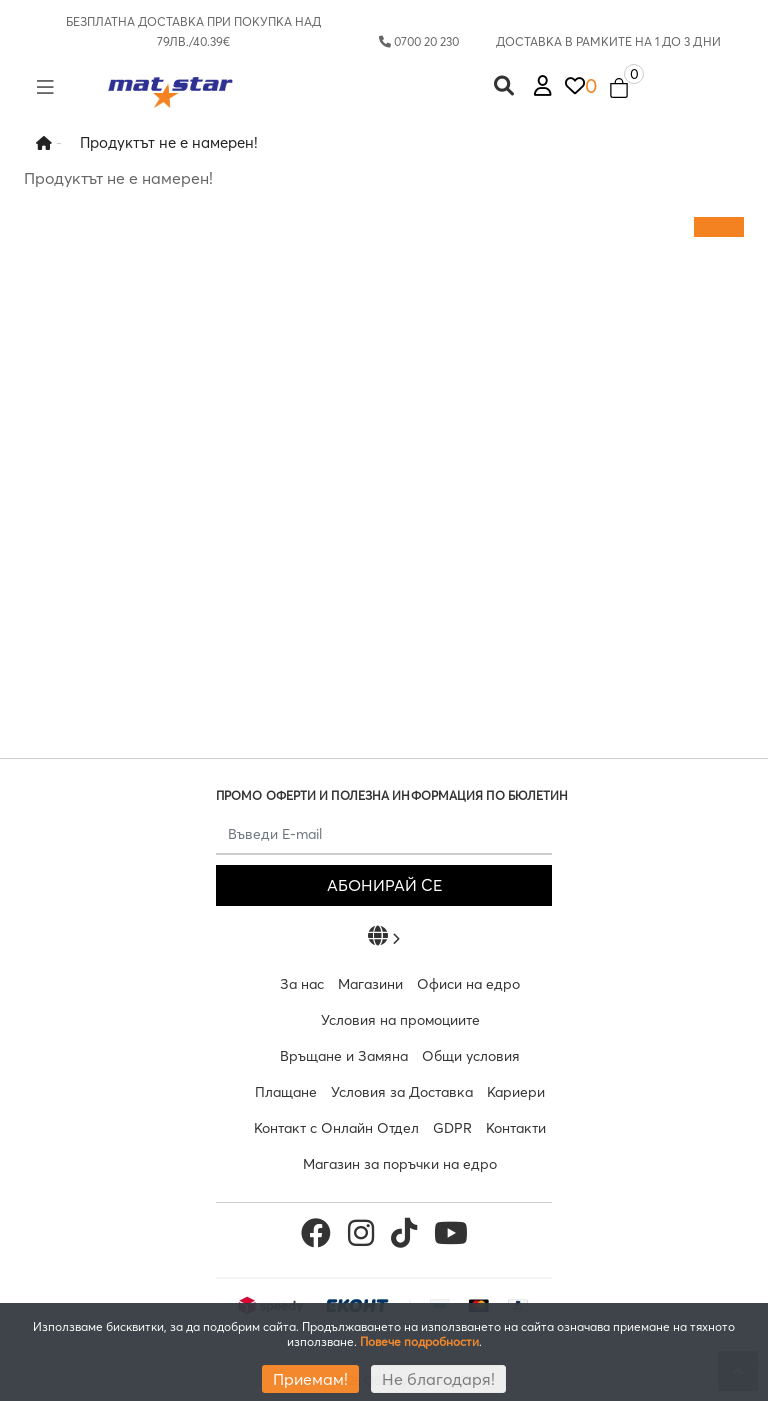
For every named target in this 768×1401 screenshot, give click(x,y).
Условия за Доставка (402, 1092)
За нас (302, 984)
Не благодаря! (438, 1379)
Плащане (286, 1092)
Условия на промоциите (400, 1020)
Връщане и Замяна (344, 1056)
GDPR (452, 1128)
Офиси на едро (468, 984)
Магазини (370, 984)
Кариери (516, 1092)
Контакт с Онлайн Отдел (336, 1128)
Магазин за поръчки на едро (400, 1164)
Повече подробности (419, 1341)
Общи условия (471, 1056)
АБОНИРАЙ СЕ (384, 885)
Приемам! (310, 1379)
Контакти (516, 1128)
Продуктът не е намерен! (169, 142)
